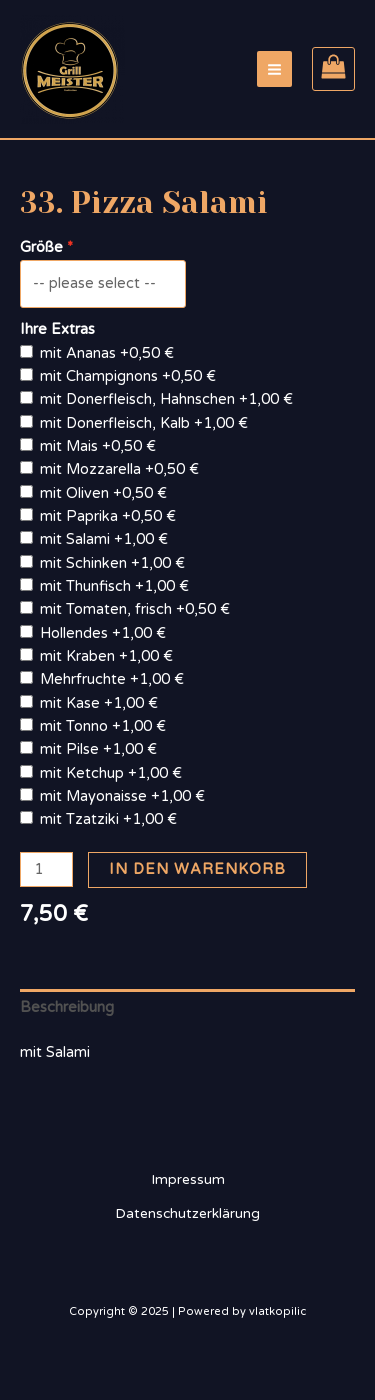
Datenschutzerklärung (187, 1213)
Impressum (188, 1179)
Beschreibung (67, 1007)
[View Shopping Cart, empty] (333, 69)
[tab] (187, 1008)
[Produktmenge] (46, 869)
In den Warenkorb (197, 869)
